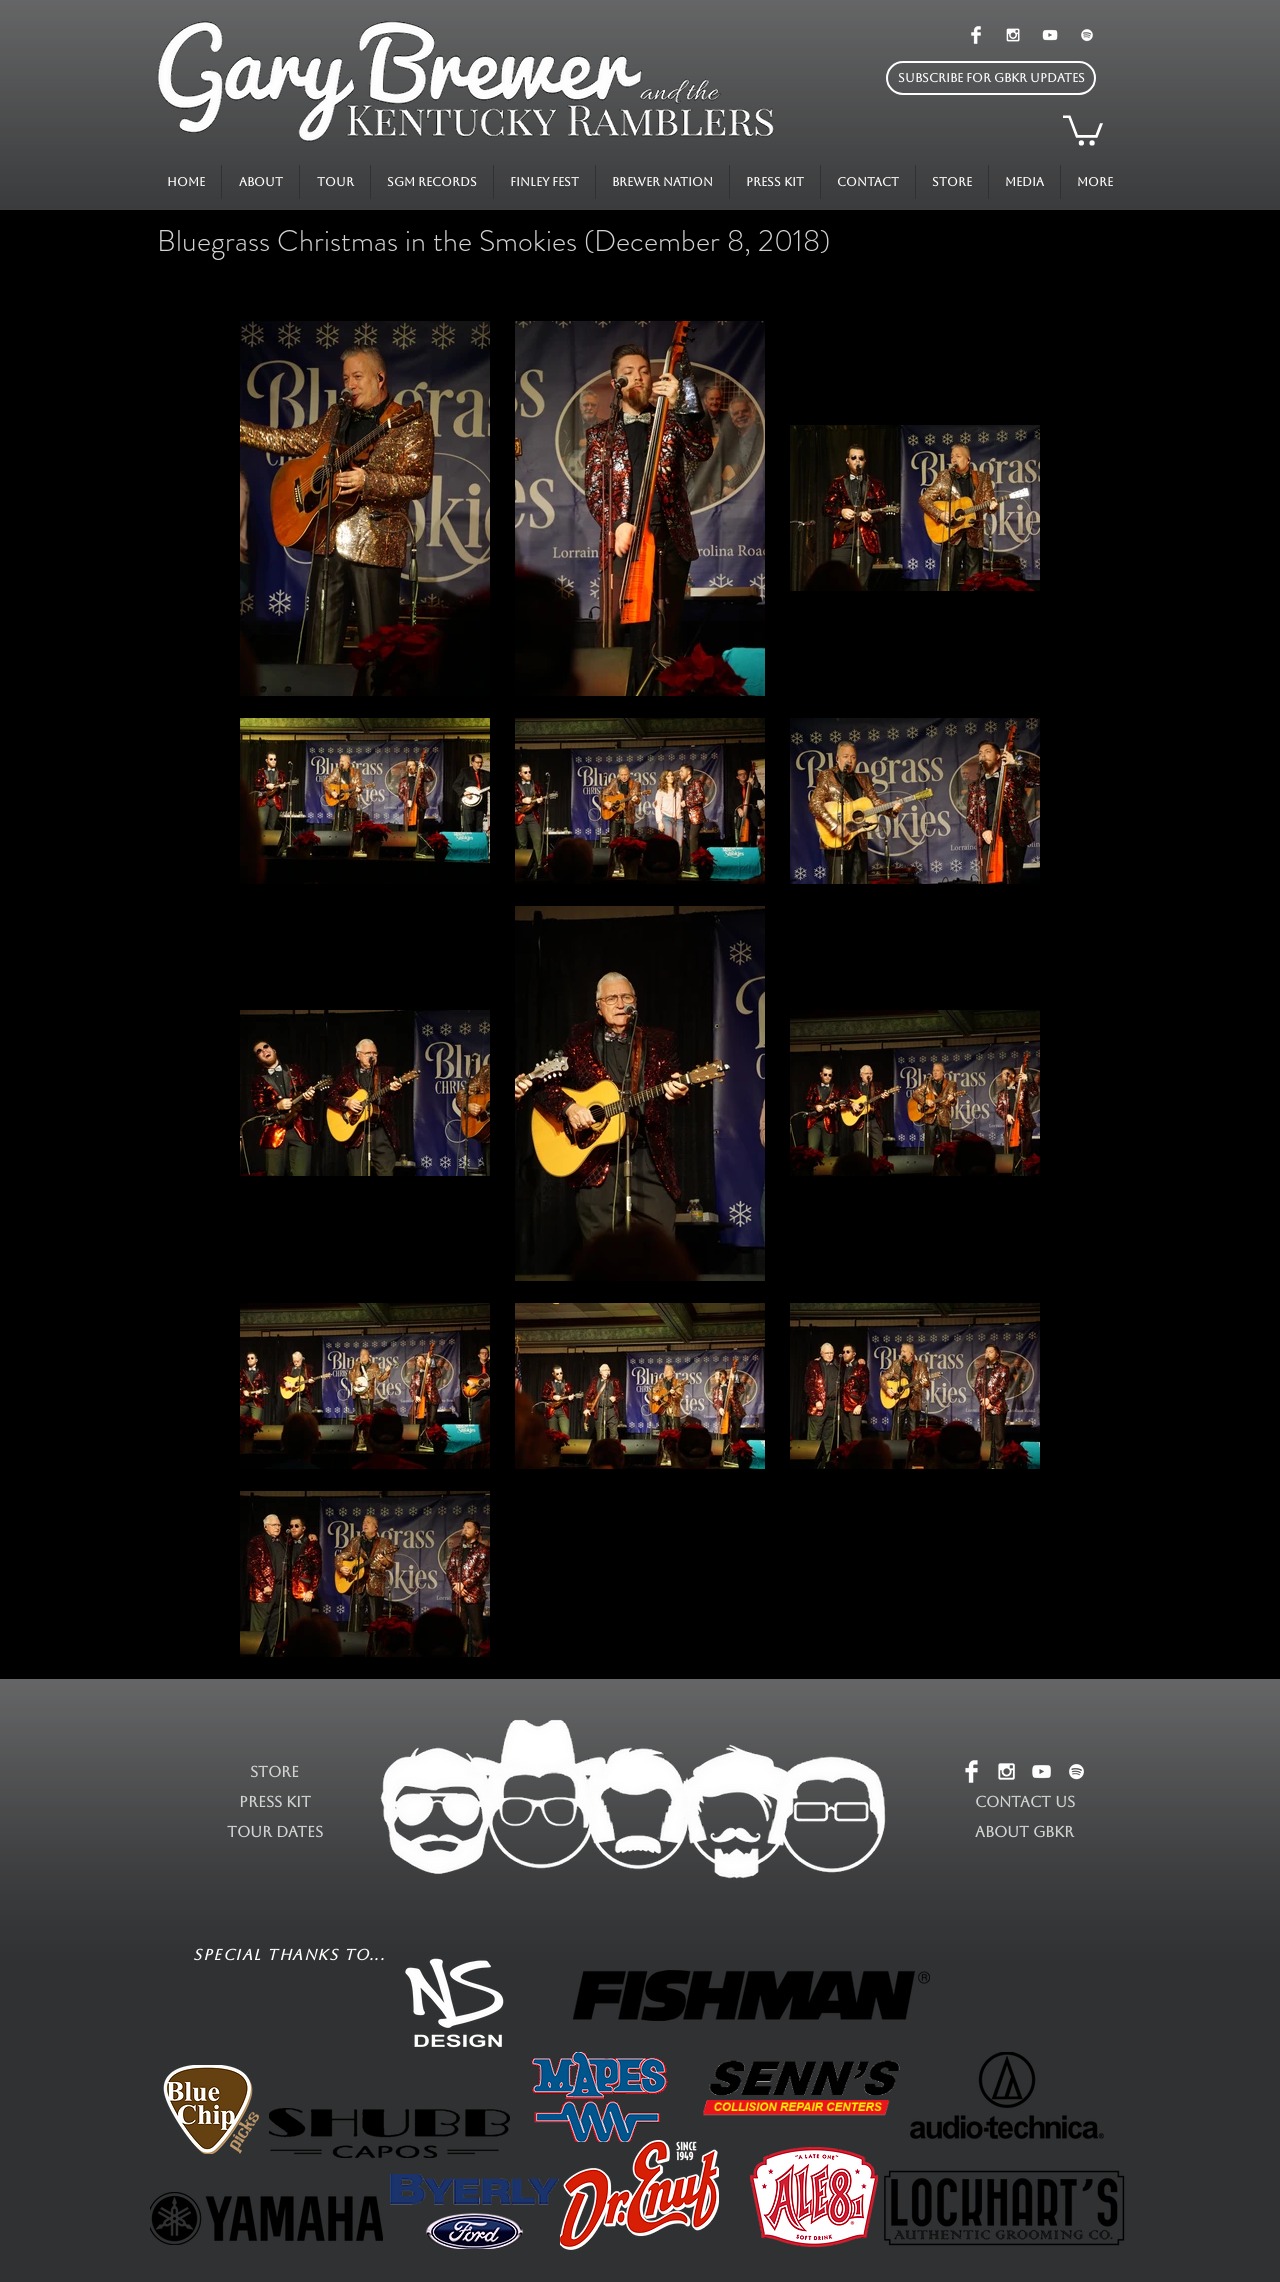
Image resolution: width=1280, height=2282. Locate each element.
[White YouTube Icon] (1050, 35)
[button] (991, 78)
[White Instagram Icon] (1013, 35)
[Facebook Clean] (976, 35)
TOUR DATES (275, 1831)
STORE (274, 1771)
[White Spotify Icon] (1087, 35)
